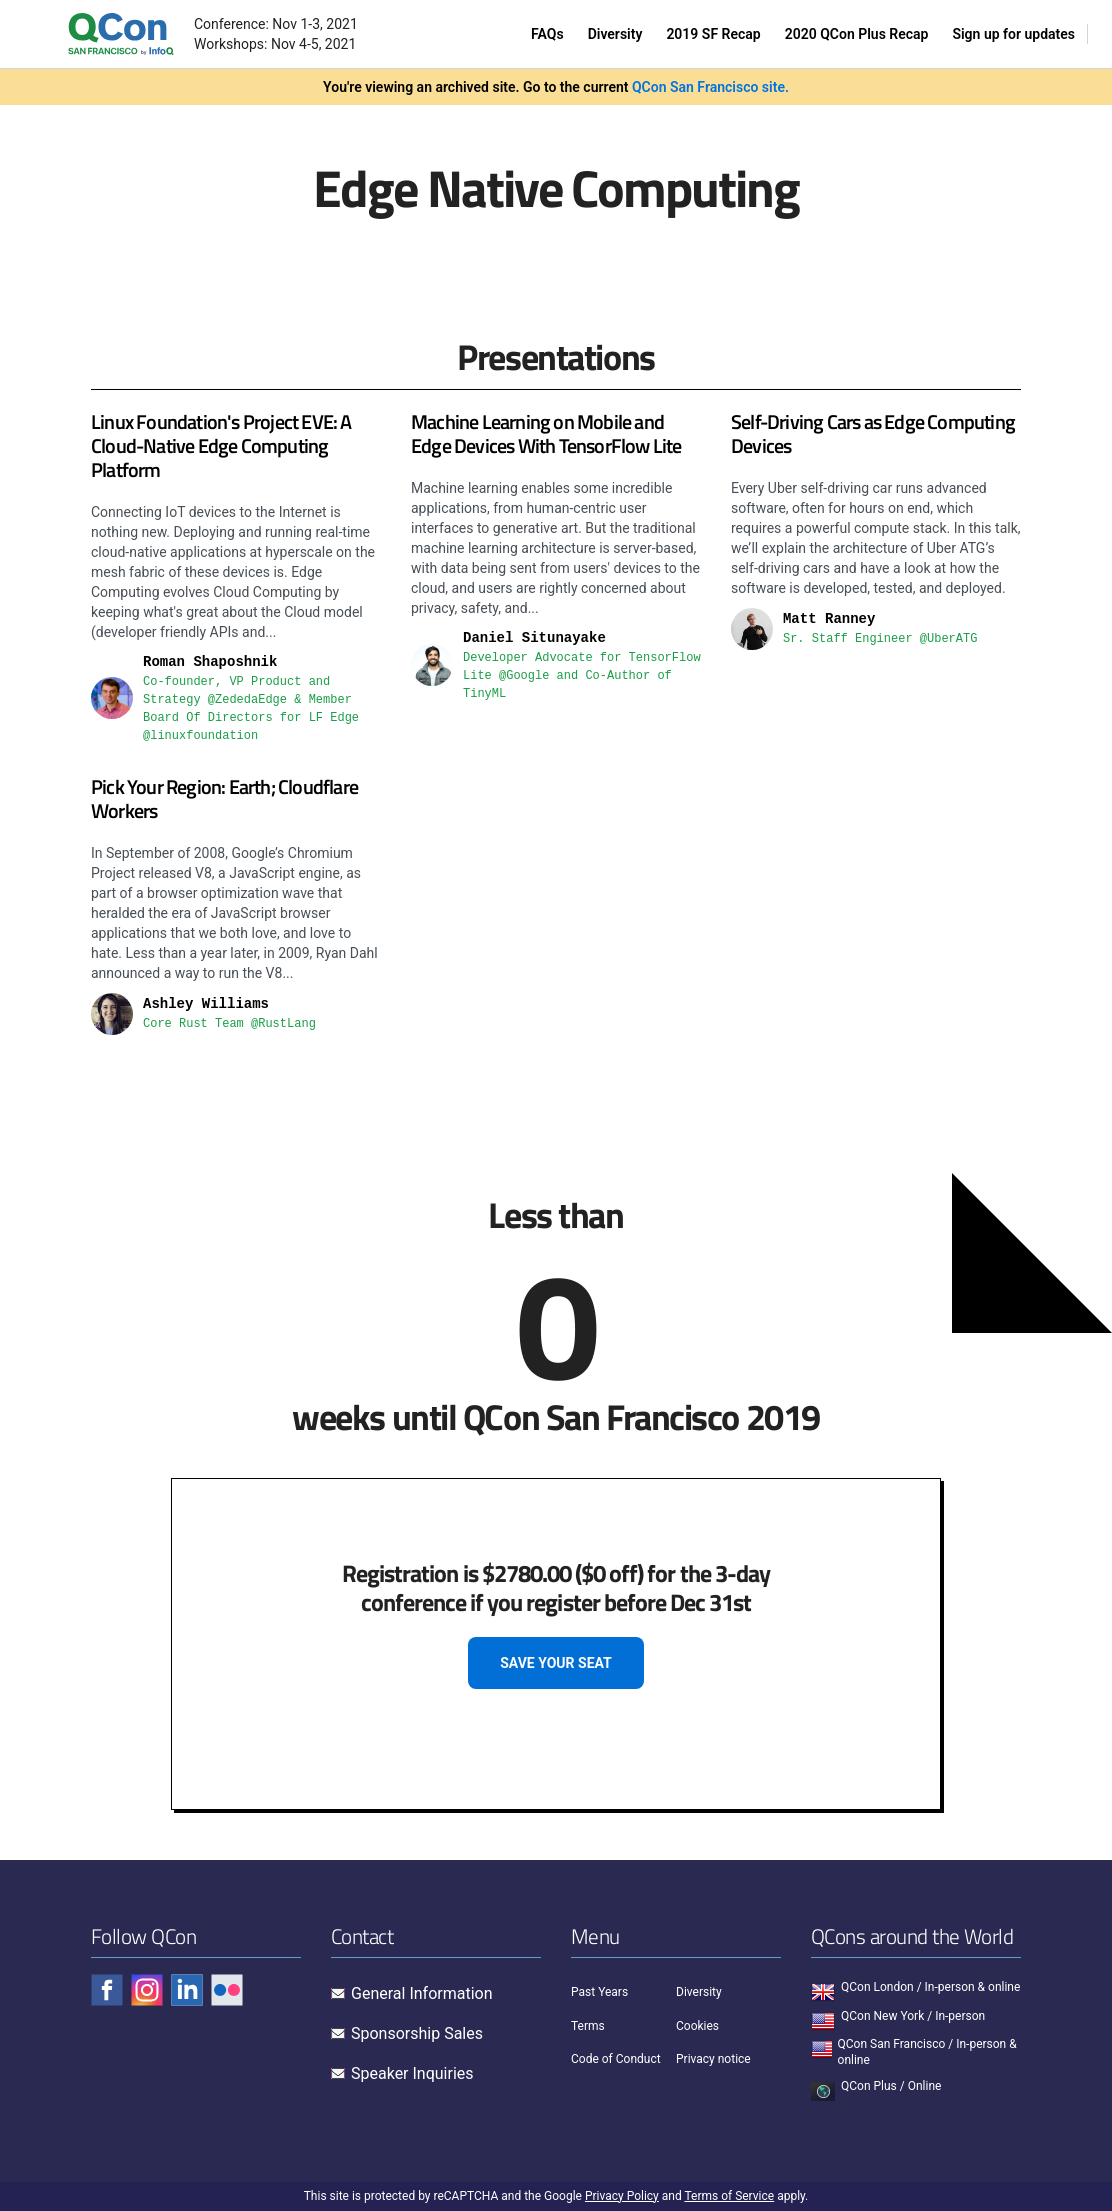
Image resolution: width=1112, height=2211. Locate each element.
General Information (422, 1993)
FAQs (547, 34)
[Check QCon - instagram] (147, 1990)
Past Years (599, 1992)
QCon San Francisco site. (710, 87)
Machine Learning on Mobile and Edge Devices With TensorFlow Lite (546, 433)
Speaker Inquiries (412, 2073)
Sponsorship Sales (417, 2033)
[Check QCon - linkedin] (187, 1990)
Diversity (615, 34)
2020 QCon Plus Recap (857, 34)
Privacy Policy (622, 2196)
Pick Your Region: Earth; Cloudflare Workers (224, 798)
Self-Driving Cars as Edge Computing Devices (873, 433)
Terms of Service (729, 2196)
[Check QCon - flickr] (227, 1990)
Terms (588, 2026)
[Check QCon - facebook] (107, 1990)
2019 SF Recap (713, 34)
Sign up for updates (1013, 34)
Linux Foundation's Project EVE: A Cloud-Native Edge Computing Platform (221, 445)
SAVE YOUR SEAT (556, 1663)
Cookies (697, 2026)
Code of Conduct (616, 2059)
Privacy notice (713, 2059)
